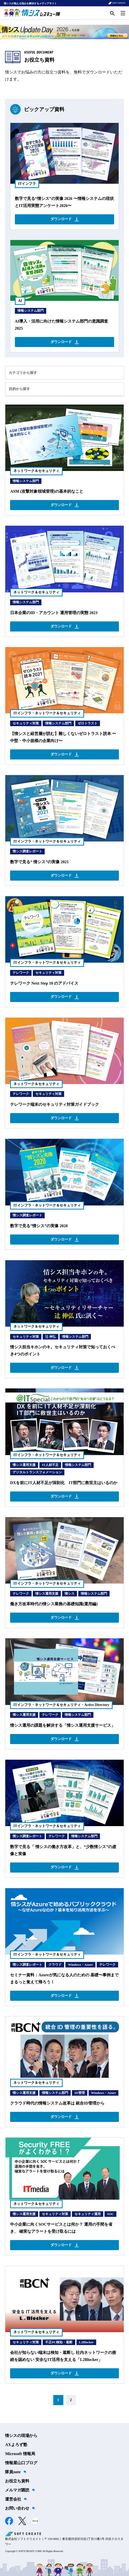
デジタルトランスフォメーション (37, 1472)
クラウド (55, 1964)
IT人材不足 (50, 1465)
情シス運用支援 (24, 1465)
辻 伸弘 (50, 1336)
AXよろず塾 (16, 2444)
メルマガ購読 (17, 2490)
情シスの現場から (21, 2435)
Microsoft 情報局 (20, 2454)
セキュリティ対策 (26, 723)
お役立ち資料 (17, 2481)
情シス (69, 1593)
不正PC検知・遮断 (58, 2342)
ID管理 (79, 2093)
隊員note (12, 2472)
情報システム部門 (30, 310)
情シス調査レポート (27, 851)
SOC (110, 2214)
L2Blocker (86, 2342)
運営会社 (13, 2499)
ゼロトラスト (87, 723)
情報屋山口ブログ (21, 2463)
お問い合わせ (17, 2508)
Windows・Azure (80, 1964)
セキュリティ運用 (87, 2214)
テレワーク (21, 973)
